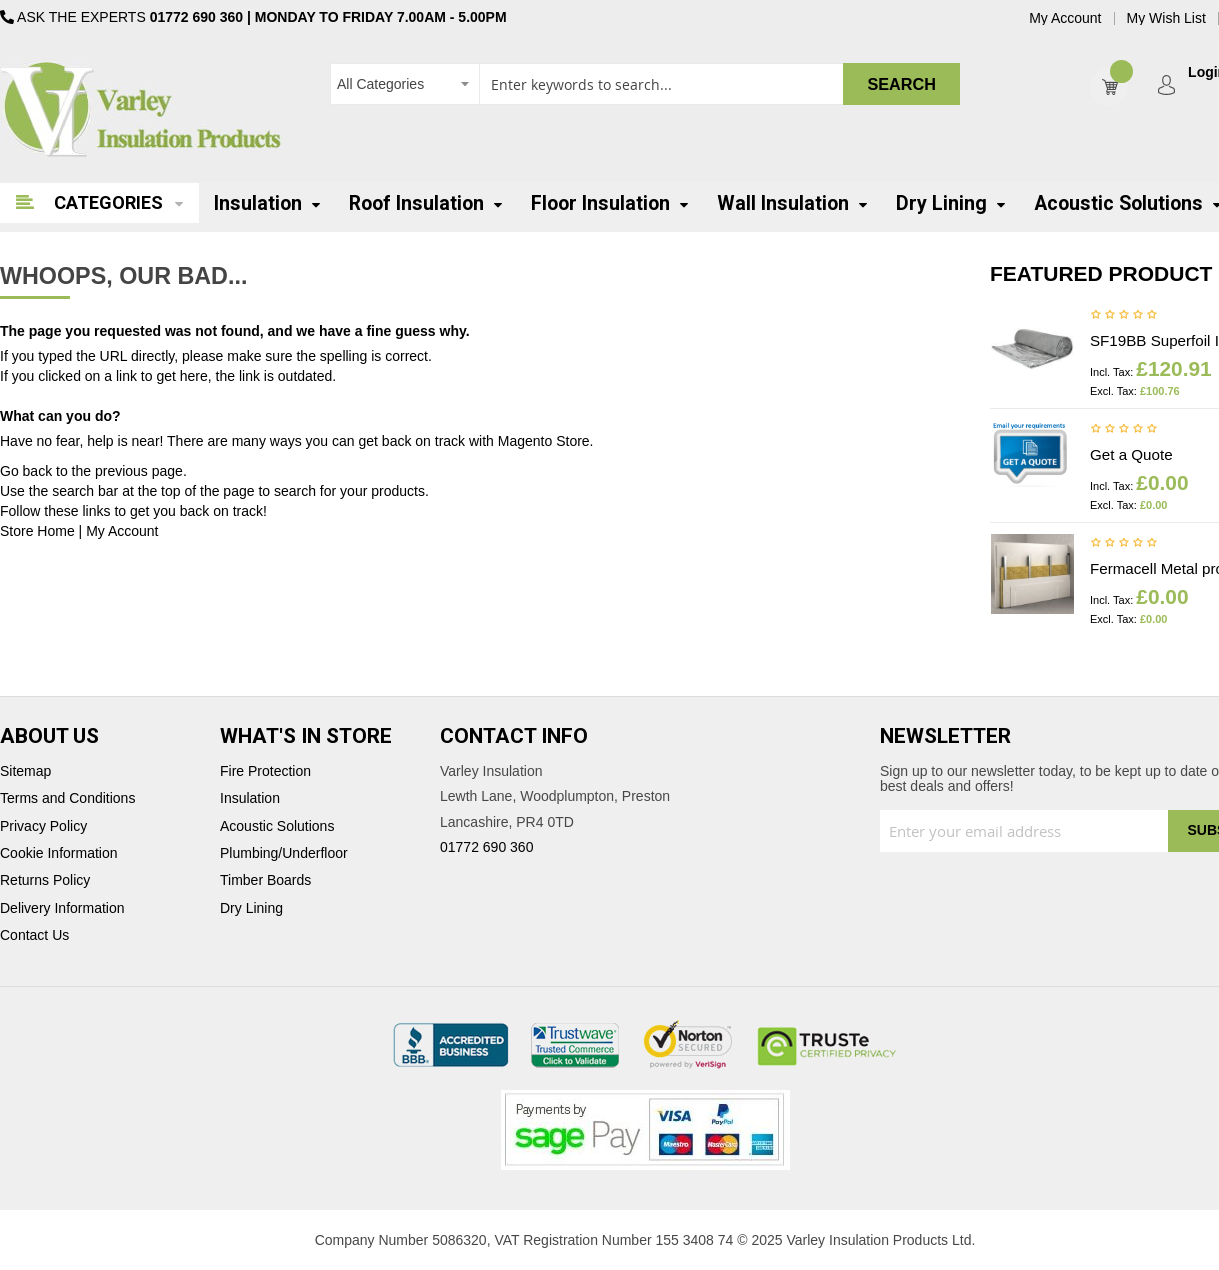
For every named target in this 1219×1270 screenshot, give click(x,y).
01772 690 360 (196, 17)
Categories (108, 202)
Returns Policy (45, 880)
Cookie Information (59, 853)
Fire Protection (265, 771)
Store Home (37, 531)
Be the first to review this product (1124, 316)
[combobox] (645, 84)
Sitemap (25, 771)
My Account (1065, 18)
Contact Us (34, 935)
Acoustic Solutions (277, 826)
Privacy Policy (43, 826)
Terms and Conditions (67, 798)
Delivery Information (62, 908)
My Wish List (1166, 18)
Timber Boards (265, 880)
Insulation (250, 798)
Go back (26, 471)
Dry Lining (251, 908)
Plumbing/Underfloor (284, 853)
